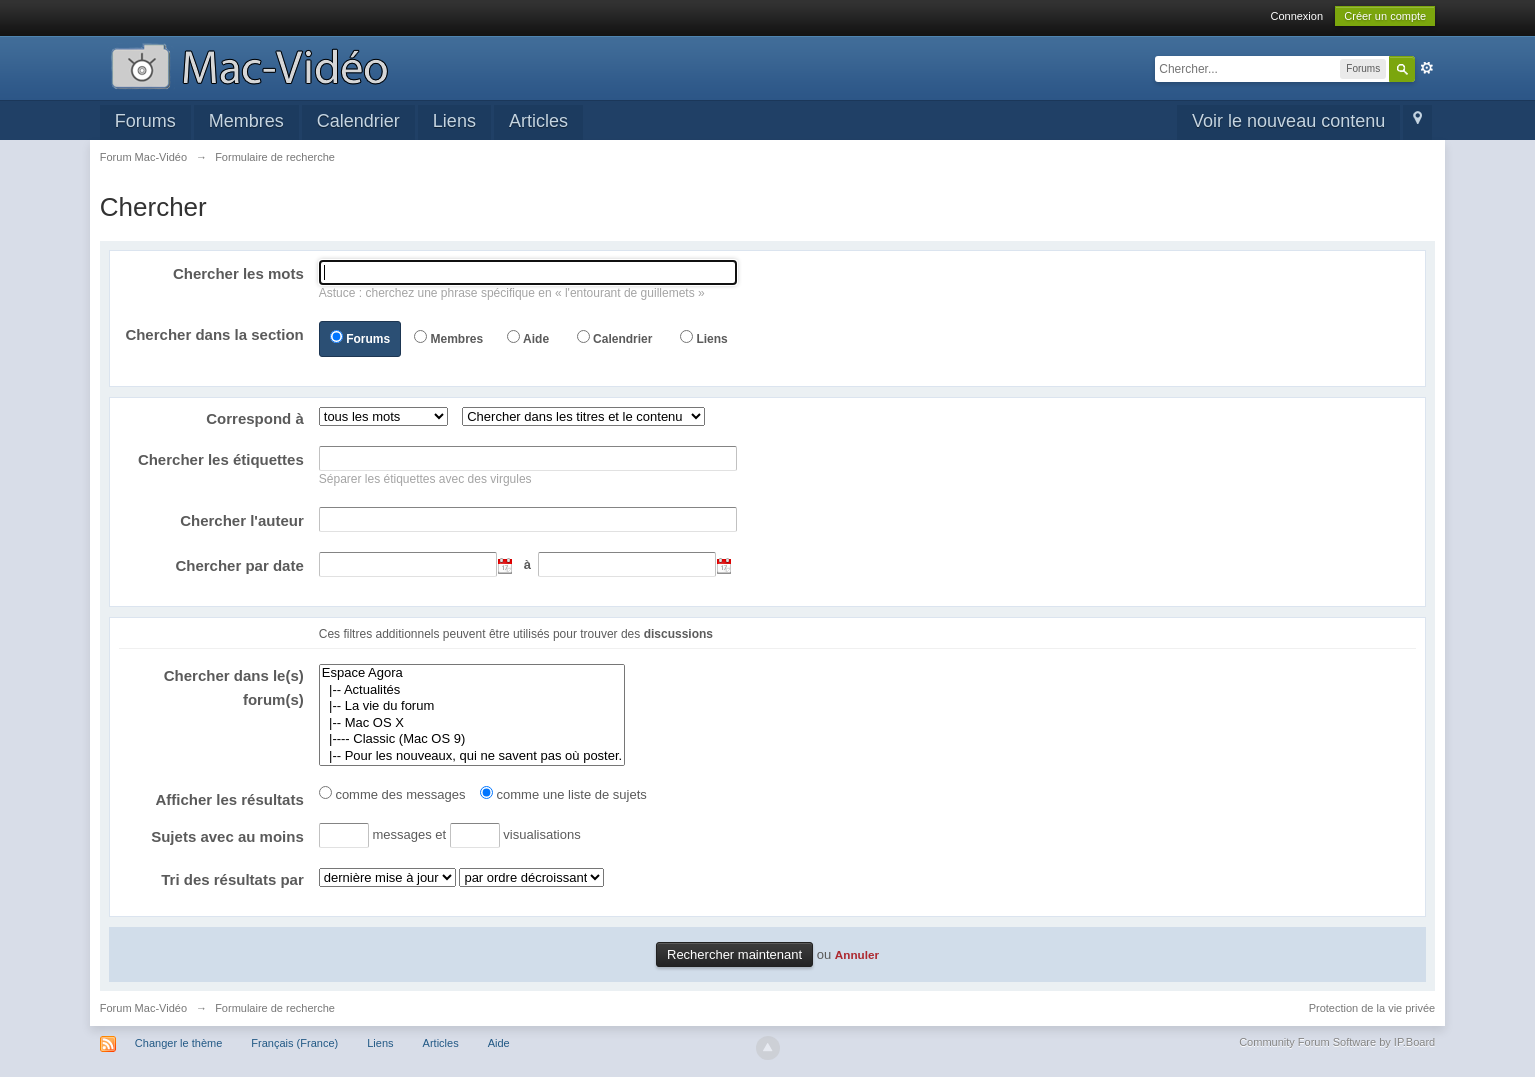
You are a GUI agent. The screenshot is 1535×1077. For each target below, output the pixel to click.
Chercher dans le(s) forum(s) (234, 687)
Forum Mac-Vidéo (143, 1008)
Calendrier (358, 121)
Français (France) (294, 1043)
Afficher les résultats (229, 799)
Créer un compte (1385, 16)
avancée (1427, 68)
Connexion (1296, 16)
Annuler (857, 954)
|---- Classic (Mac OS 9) (472, 739)
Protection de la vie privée (1372, 1008)
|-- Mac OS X (472, 723)
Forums (145, 121)
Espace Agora (472, 673)
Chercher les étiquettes (221, 459)
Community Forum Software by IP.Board (1337, 1042)
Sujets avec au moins (227, 836)
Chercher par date (239, 565)
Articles (538, 121)
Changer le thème (178, 1043)
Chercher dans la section (214, 334)
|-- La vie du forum (472, 706)
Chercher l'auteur (242, 520)
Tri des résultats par (232, 879)
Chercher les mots (238, 273)
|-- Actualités (472, 690)
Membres (246, 121)
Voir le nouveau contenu (1288, 121)
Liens (454, 121)
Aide (536, 339)
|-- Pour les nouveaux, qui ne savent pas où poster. (472, 756)
